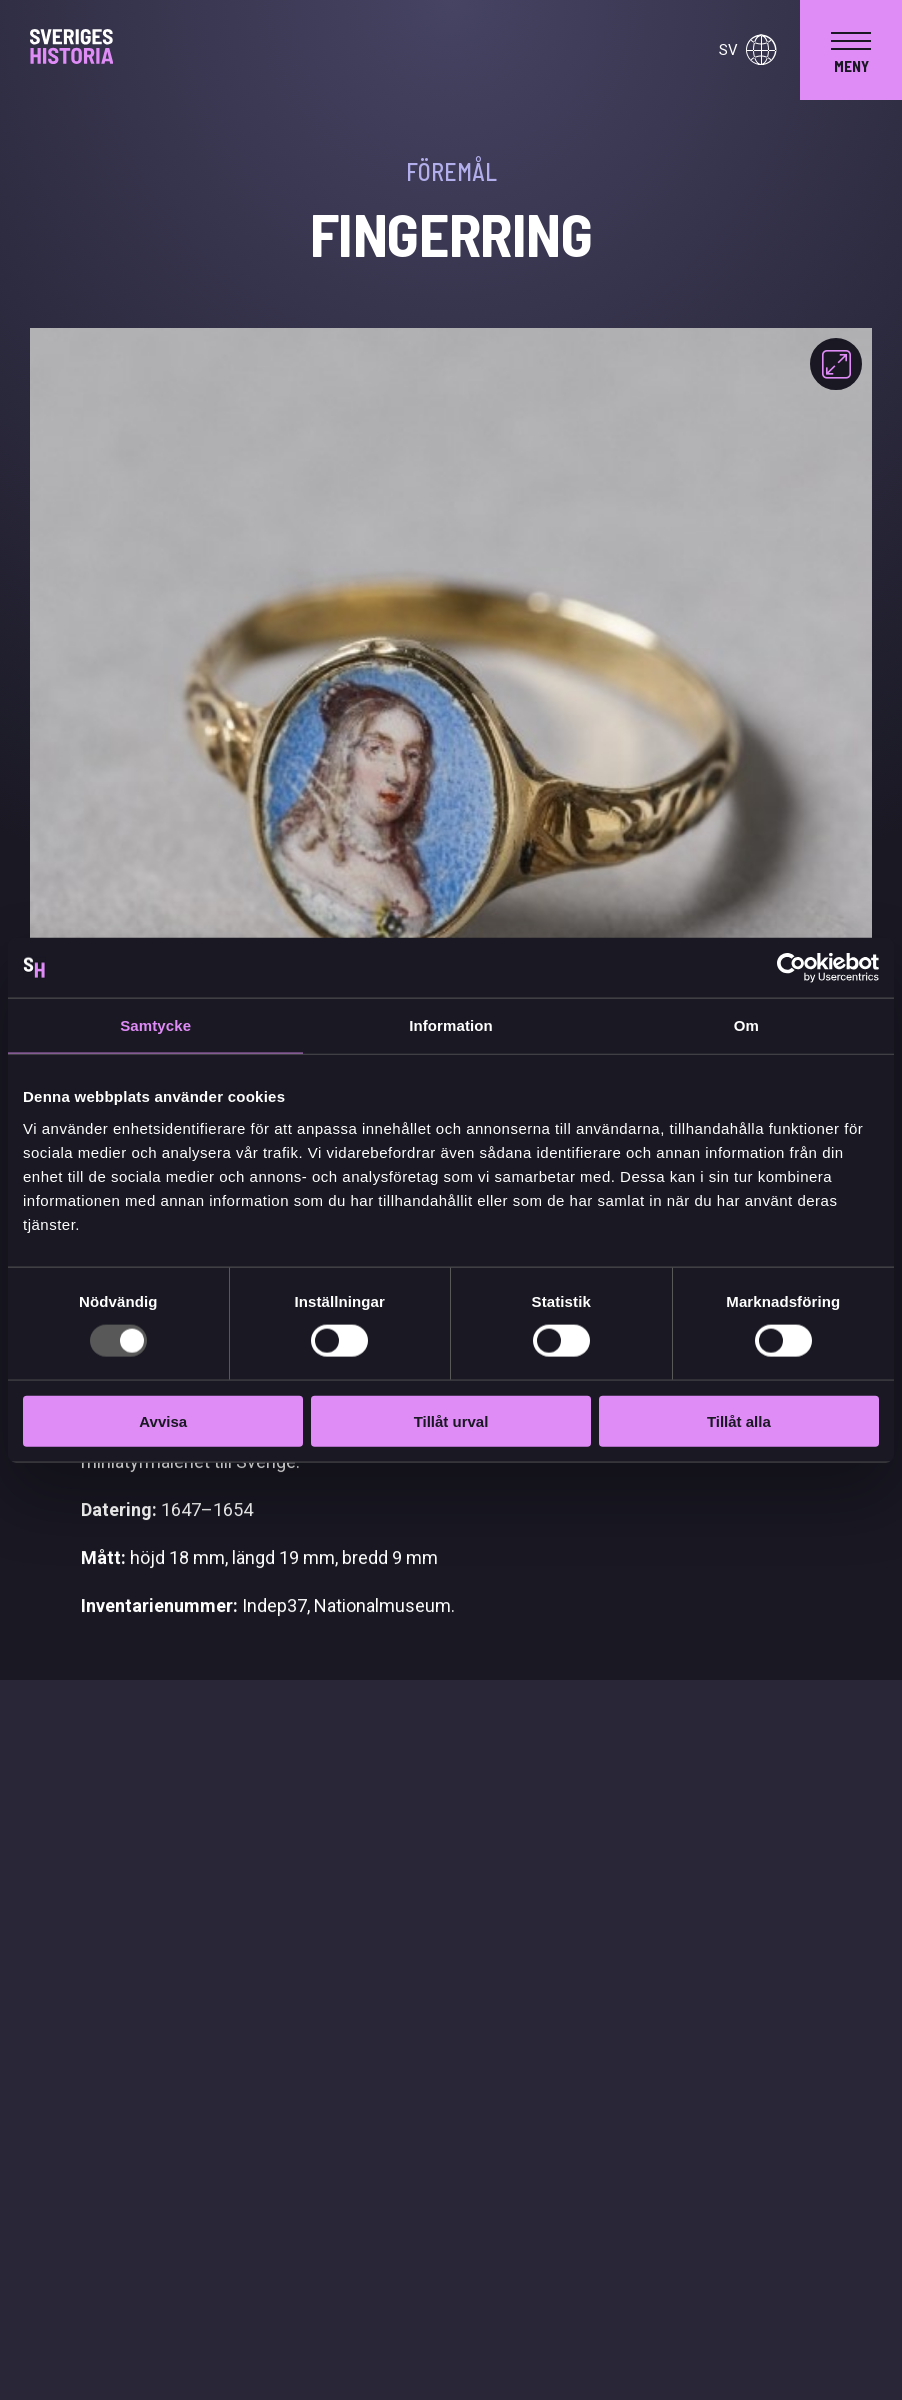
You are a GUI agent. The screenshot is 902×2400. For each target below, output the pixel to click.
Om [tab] (746, 1025)
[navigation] (851, 50)
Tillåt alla (739, 1420)
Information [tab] (451, 1025)
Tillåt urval (451, 1420)
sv (747, 50)
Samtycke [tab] (155, 1025)
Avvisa (163, 1420)
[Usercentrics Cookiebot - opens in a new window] (791, 968)
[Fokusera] (836, 364)
